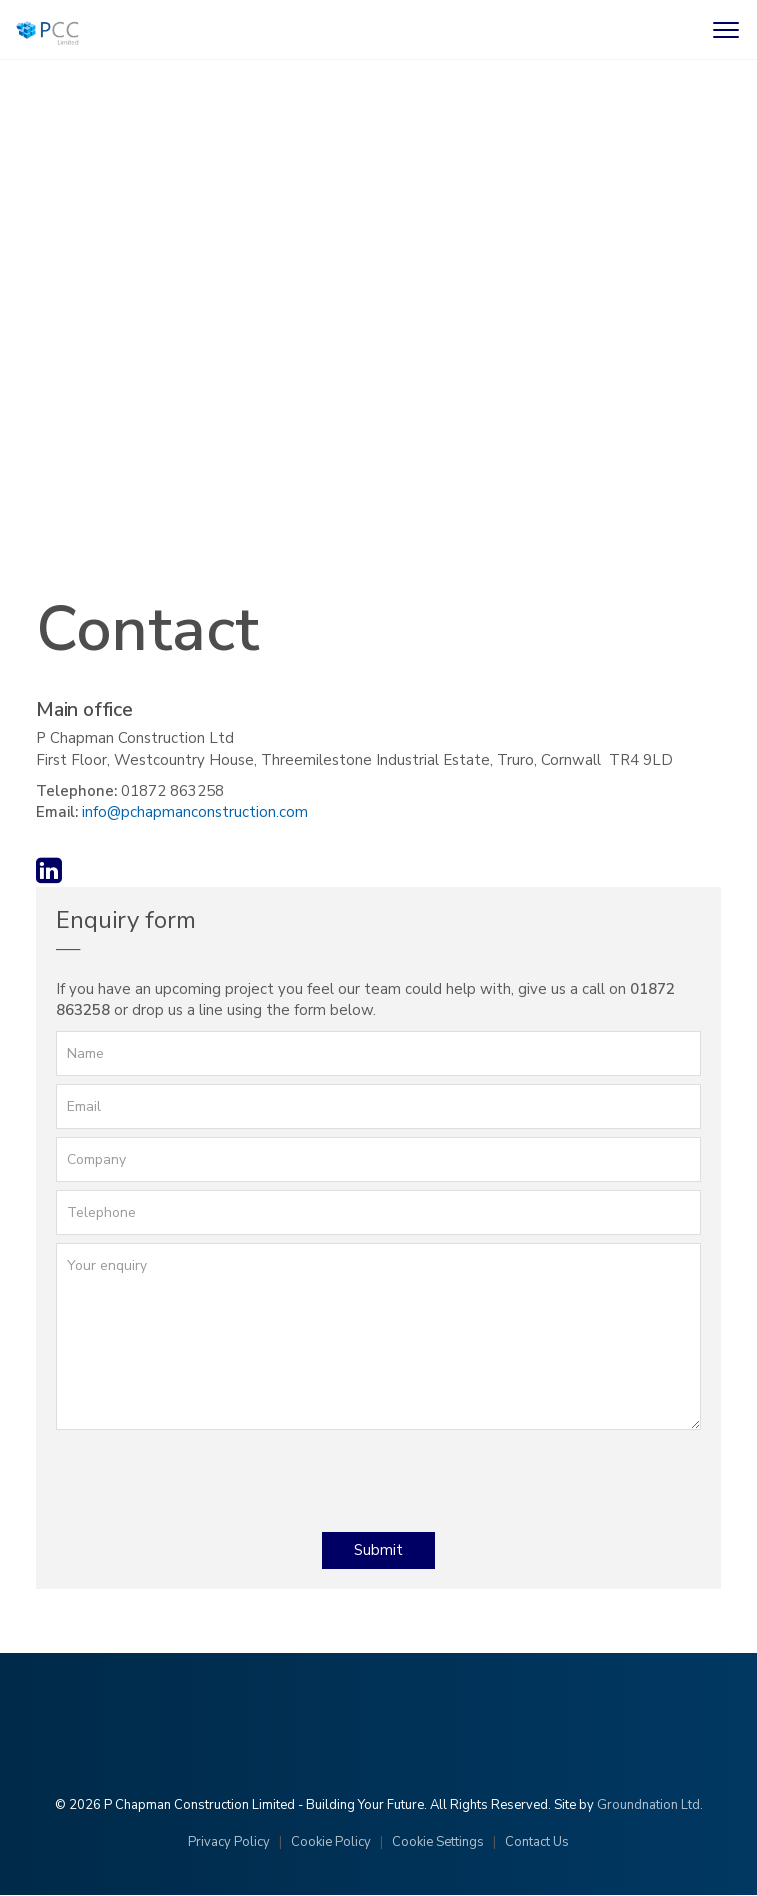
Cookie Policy (331, 1842)
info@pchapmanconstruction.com (195, 812)
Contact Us (537, 1842)
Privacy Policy (229, 1842)
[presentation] (208, 1477)
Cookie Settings (438, 1842)
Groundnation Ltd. (650, 1805)
